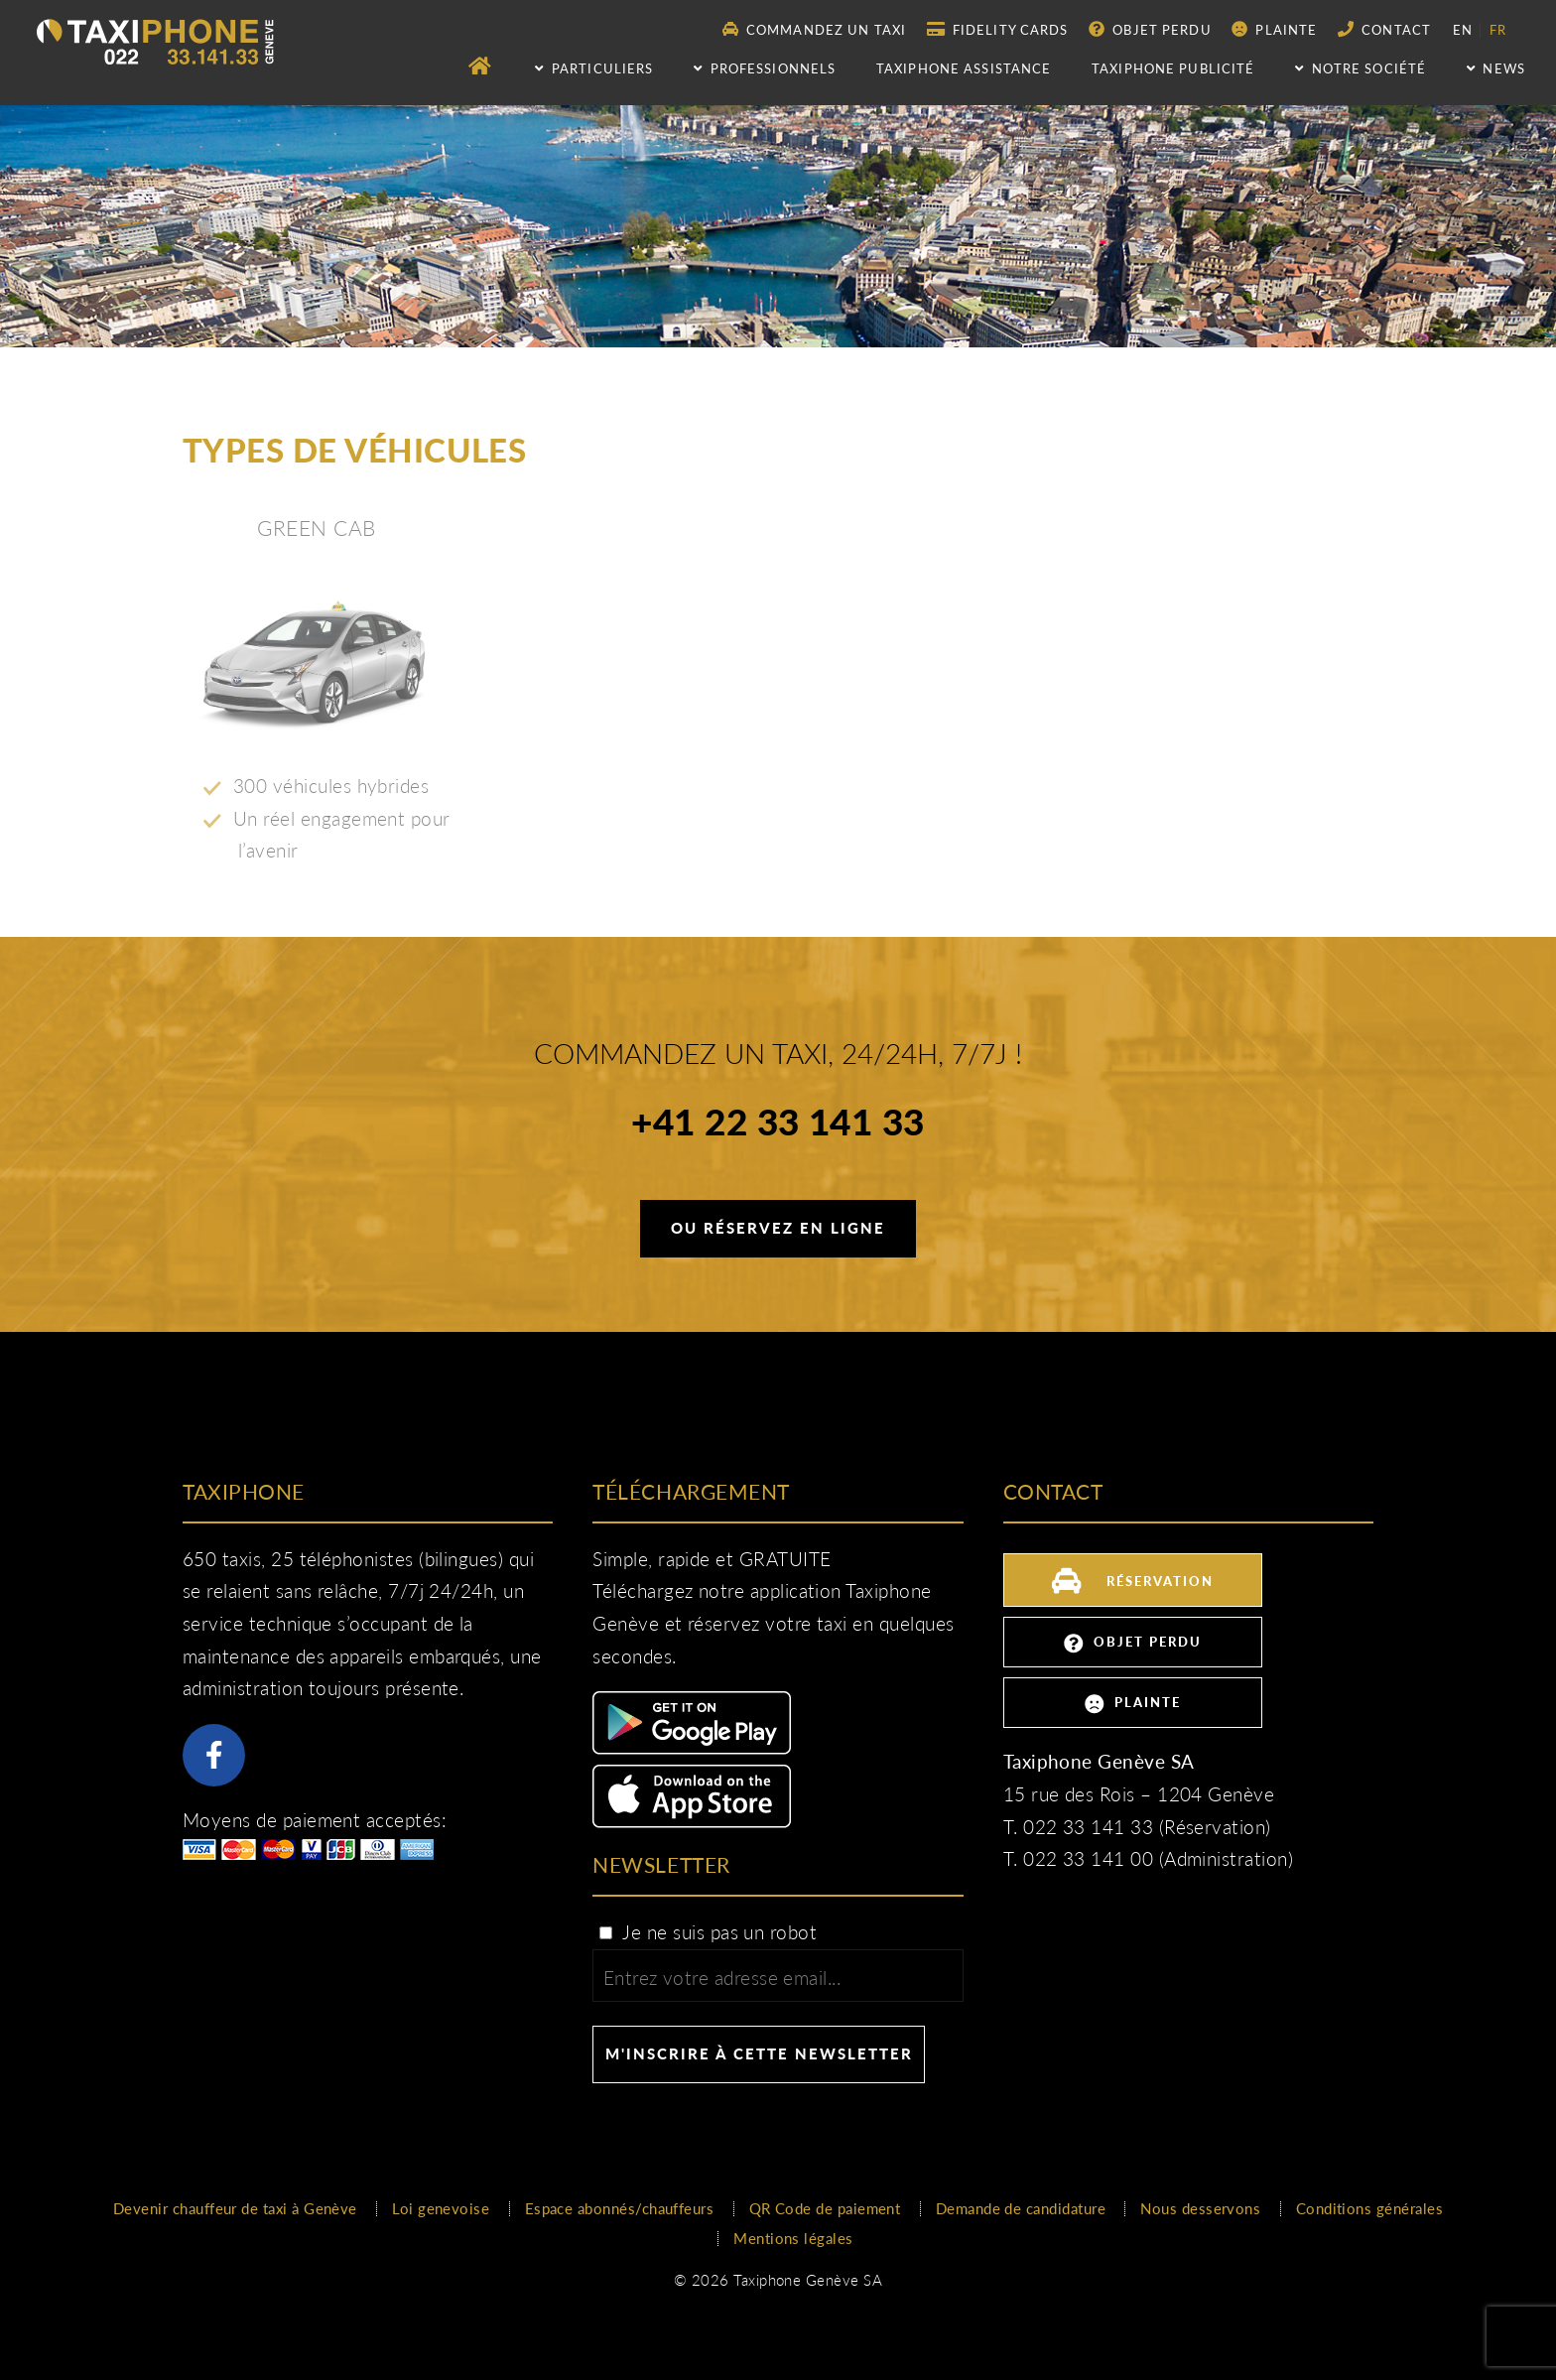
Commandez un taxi (814, 29)
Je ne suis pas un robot (706, 1932)
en (1463, 30)
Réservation (1132, 1578)
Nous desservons (1200, 2208)
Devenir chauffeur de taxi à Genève (235, 2208)
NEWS (1496, 68)
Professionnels (765, 68)
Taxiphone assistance (963, 68)
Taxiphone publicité (1173, 68)
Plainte (1274, 29)
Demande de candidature (1020, 2208)
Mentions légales (792, 2238)
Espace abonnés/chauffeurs (619, 2208)
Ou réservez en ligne (778, 1228)
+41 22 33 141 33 (777, 1124)
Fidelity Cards (998, 29)
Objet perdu (1150, 29)
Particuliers (594, 68)
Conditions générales (1369, 2208)
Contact (1384, 29)
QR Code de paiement (825, 2208)
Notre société (1360, 68)
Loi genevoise (440, 2208)
